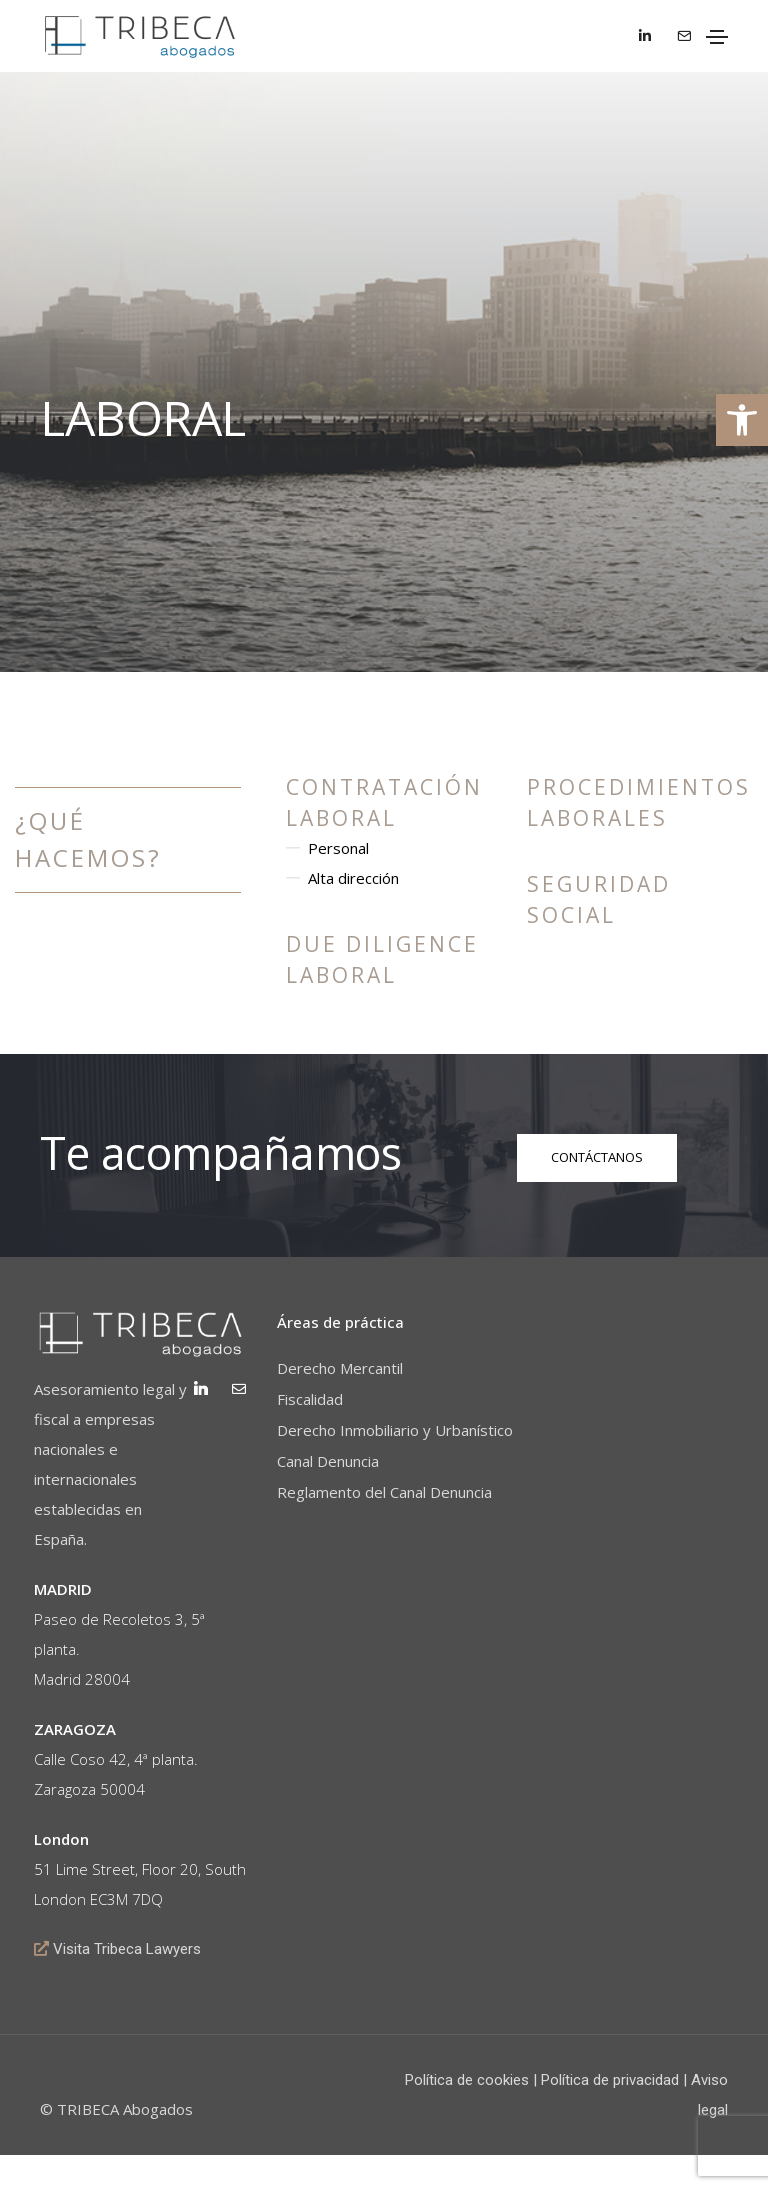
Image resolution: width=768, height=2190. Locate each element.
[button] (742, 420)
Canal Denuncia (330, 1467)
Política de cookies (467, 2115)
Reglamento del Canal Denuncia (386, 1498)
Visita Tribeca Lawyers (133, 1984)
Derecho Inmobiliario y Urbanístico (397, 1436)
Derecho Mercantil (342, 1374)
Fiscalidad (312, 1405)
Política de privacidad (610, 2115)
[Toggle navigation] (717, 37)
